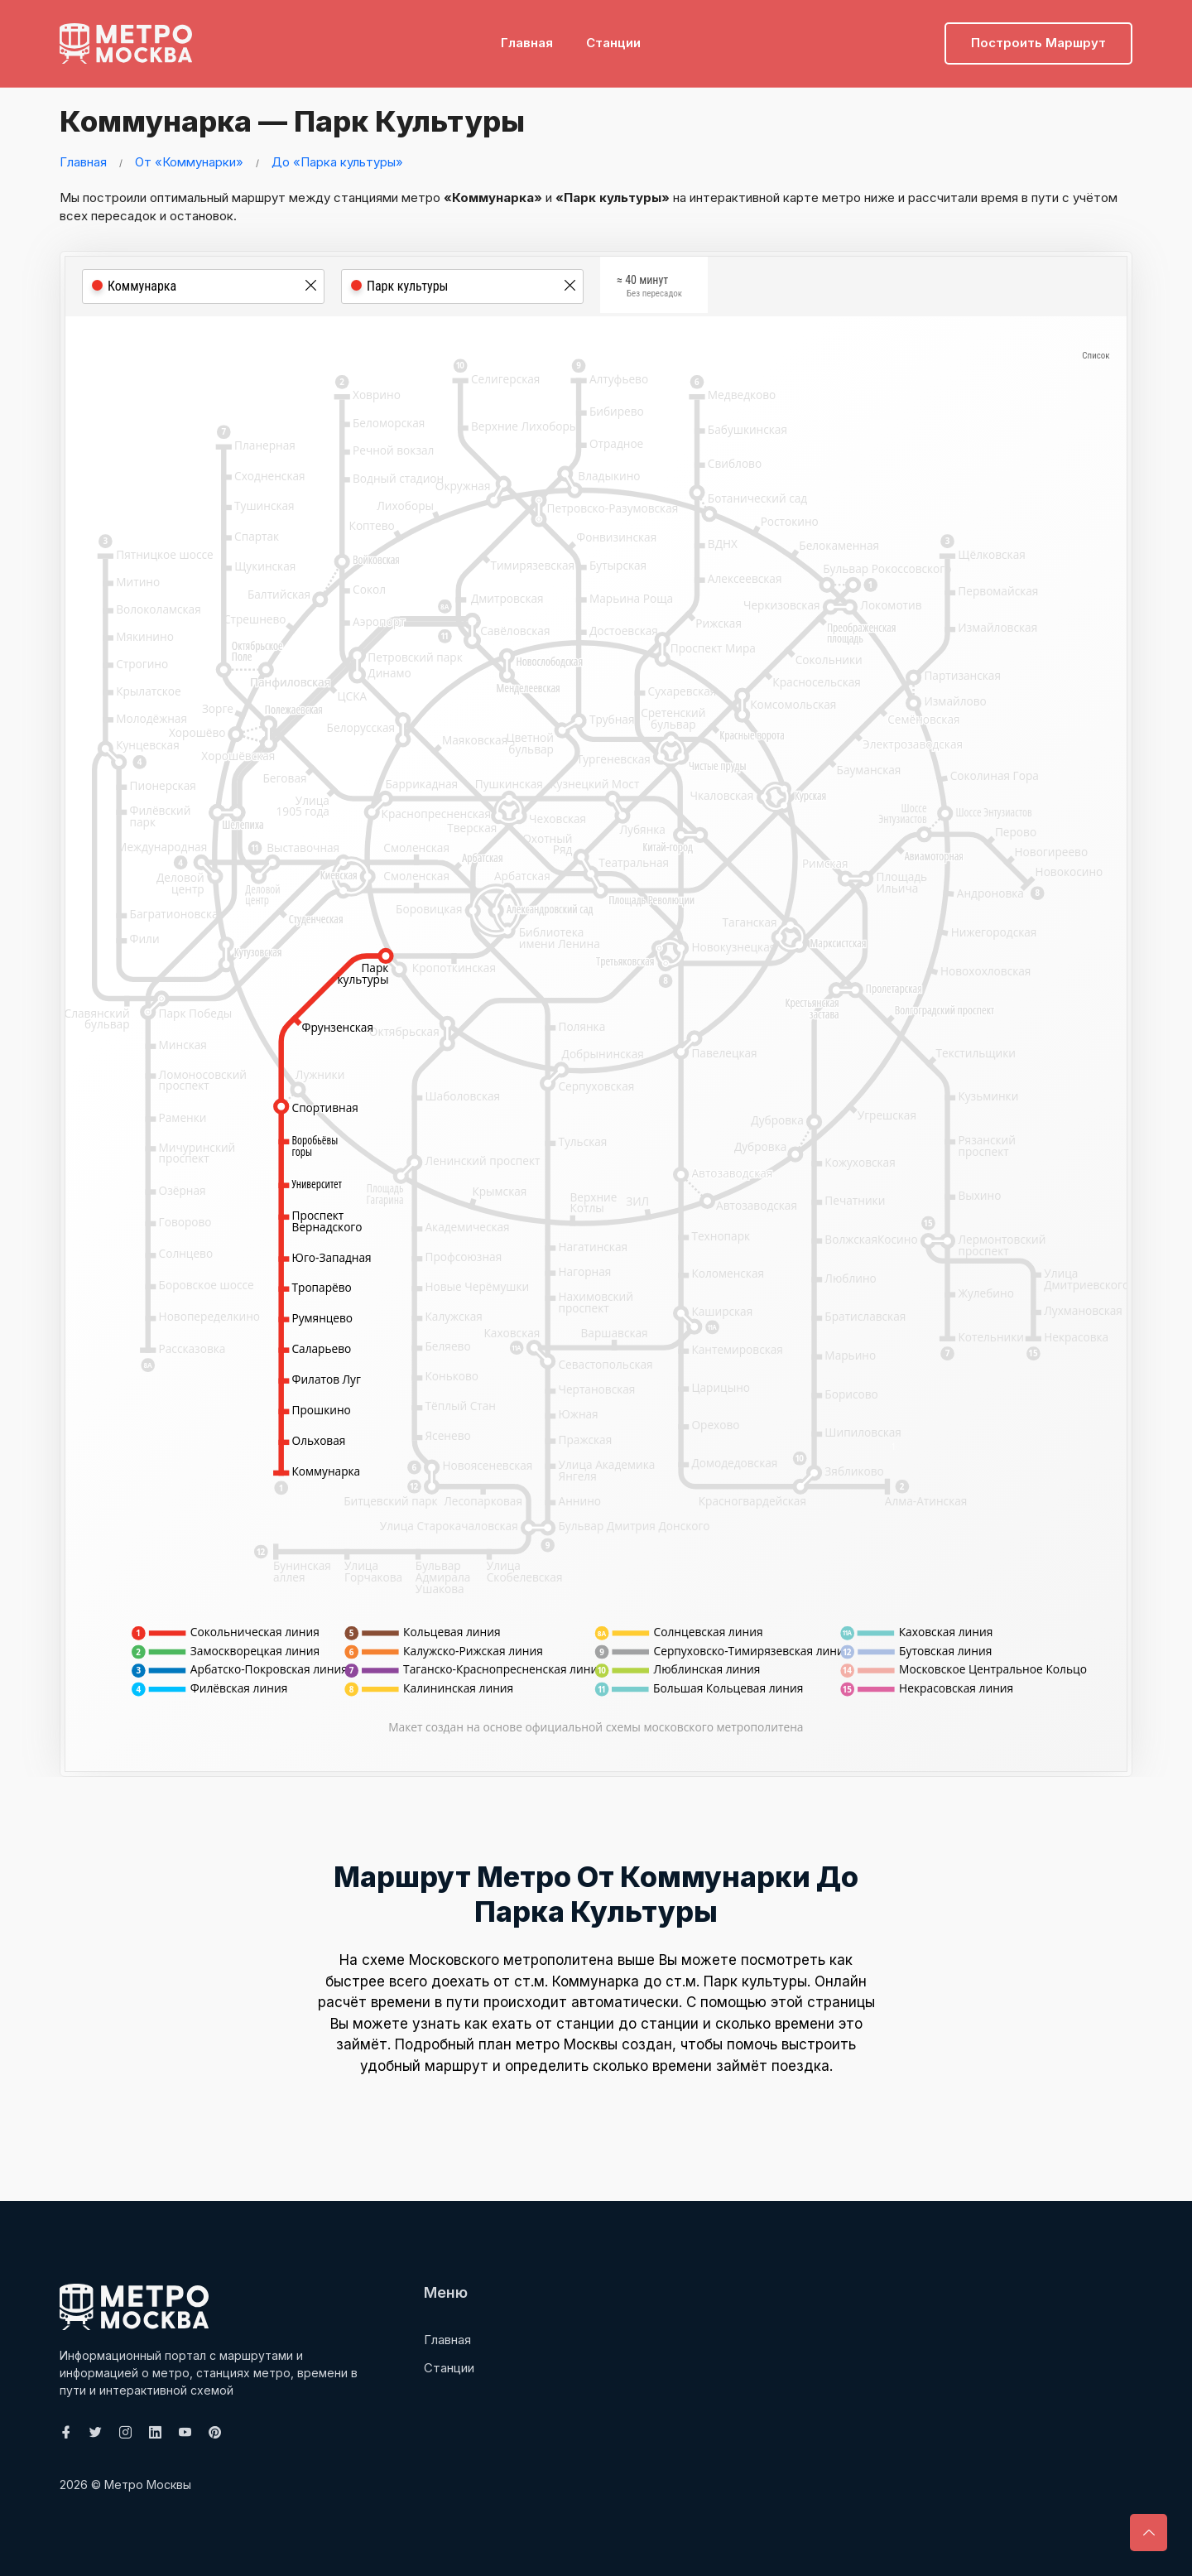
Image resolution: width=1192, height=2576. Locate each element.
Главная (527, 38)
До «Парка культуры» (337, 162)
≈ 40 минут (649, 288)
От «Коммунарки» (189, 162)
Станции (613, 38)
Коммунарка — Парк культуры (305, 120)
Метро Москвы (147, 2484)
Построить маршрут (1038, 38)
